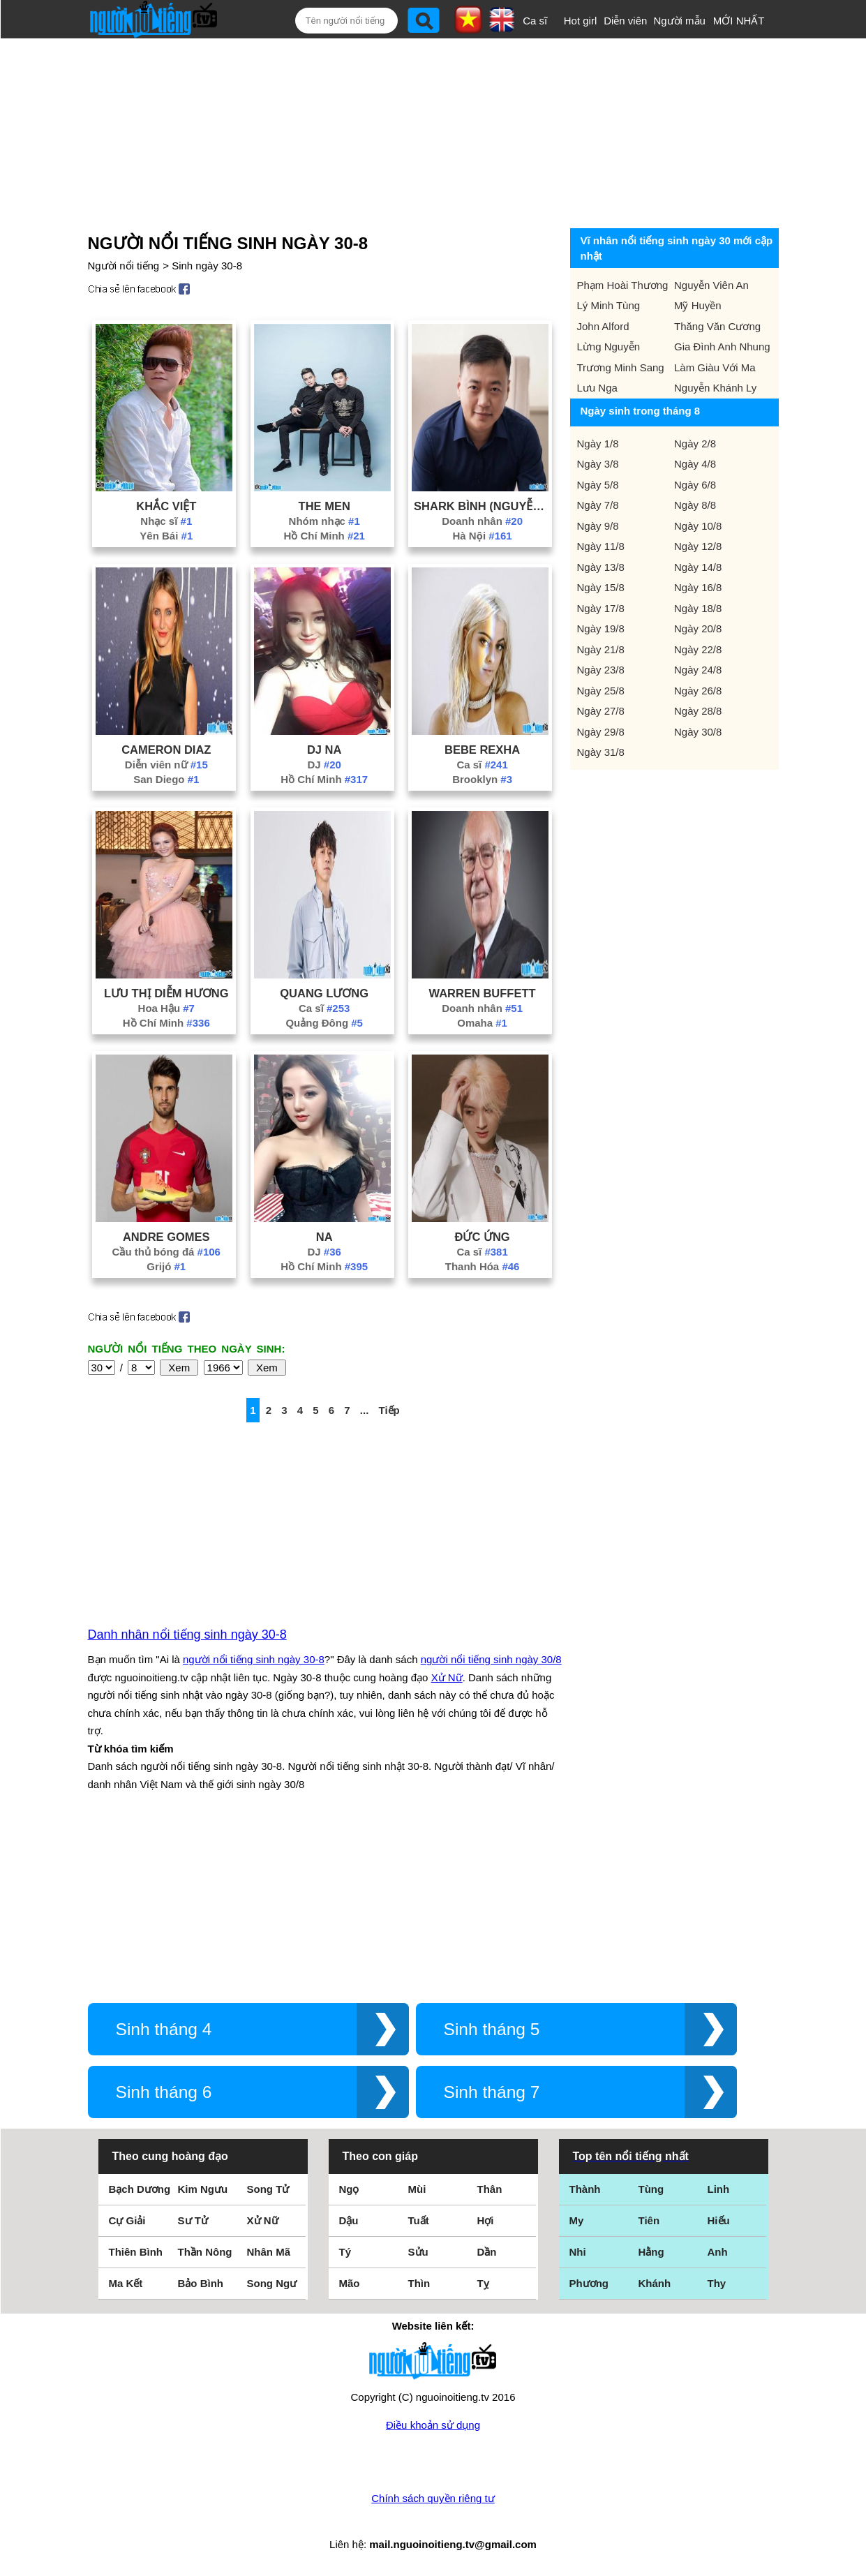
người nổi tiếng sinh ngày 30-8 (253, 1659)
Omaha (482, 1023)
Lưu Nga (597, 388)
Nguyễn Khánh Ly (715, 388)
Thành (585, 2189)
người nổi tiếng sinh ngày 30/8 (491, 1659)
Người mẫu (679, 21)
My (576, 2220)
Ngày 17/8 (601, 608)
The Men (324, 506)
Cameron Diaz (166, 749)
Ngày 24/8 (698, 670)
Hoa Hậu (166, 1008)
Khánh (655, 2283)
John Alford (603, 326)
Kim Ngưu (203, 2189)
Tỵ (483, 2283)
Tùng (651, 2189)
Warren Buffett (482, 993)
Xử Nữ (447, 1677)
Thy (717, 2283)
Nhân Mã (269, 2252)
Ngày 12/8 (698, 546)
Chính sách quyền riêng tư (432, 2498)
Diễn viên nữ (166, 764)
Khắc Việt (166, 506)
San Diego (166, 779)
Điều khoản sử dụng (433, 2425)
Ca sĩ (535, 21)
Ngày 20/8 (698, 628)
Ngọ (349, 2189)
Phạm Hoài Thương (623, 285)
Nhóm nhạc (324, 521)
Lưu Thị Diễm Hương (166, 993)
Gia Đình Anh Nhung (722, 346)
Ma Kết (126, 2283)
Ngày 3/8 (598, 464)
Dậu (349, 2220)
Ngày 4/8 (695, 464)
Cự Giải (127, 2220)
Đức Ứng (481, 1236)
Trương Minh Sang (620, 367)
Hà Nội (482, 536)
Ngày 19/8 (601, 628)
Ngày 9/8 (598, 526)
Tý (345, 2252)
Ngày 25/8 (601, 691)
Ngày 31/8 (601, 752)
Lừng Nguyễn (609, 346)
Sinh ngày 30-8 (207, 265)
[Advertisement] (420, 130)
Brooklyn (482, 779)
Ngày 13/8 (601, 567)
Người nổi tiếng (124, 265)
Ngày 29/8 (601, 732)
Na (324, 1236)
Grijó (166, 1266)
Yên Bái (166, 536)
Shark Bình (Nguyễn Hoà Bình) (482, 506)
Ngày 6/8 (695, 485)
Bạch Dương (140, 2189)
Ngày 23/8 (601, 670)
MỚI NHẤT (739, 21)
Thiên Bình (136, 2252)
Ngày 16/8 (698, 587)
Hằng (651, 2252)
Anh (718, 2252)
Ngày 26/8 (698, 691)
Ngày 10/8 (698, 526)
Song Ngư (272, 2283)
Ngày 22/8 (698, 649)
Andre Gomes (166, 1236)
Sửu (418, 2252)
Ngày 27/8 (601, 711)
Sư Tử (193, 2220)
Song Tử (268, 2189)
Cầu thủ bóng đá (166, 1252)
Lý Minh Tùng (609, 305)
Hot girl (580, 21)
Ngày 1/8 (598, 443)
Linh (719, 2189)
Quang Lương (324, 993)
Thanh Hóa (482, 1266)
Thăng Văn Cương (717, 326)
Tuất (418, 2220)
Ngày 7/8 (598, 505)
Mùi (417, 2189)
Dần (487, 2252)
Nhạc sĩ (166, 521)
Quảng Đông (324, 1023)
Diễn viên (625, 21)
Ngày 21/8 (601, 649)
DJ (324, 764)
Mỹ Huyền (698, 305)
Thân (489, 2189)
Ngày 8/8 (695, 505)
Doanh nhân (482, 521)
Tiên (649, 2220)
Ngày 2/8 (695, 443)
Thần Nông (205, 2252)
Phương (589, 2283)
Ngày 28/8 (698, 711)
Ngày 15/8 (601, 587)
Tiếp (389, 1410)
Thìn (419, 2283)
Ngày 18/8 (698, 608)
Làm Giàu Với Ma (715, 367)
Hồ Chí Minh (324, 536)
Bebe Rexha (482, 749)
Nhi (577, 2252)
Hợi (485, 2220)
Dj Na (324, 749)
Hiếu (719, 2220)
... (364, 1410)
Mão (349, 2283)
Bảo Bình (201, 2283)
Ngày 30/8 (698, 732)
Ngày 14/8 (698, 567)
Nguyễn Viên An (711, 285)
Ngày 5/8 (598, 485)
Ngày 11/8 (601, 546)
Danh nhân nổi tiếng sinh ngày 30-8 (187, 1634)
